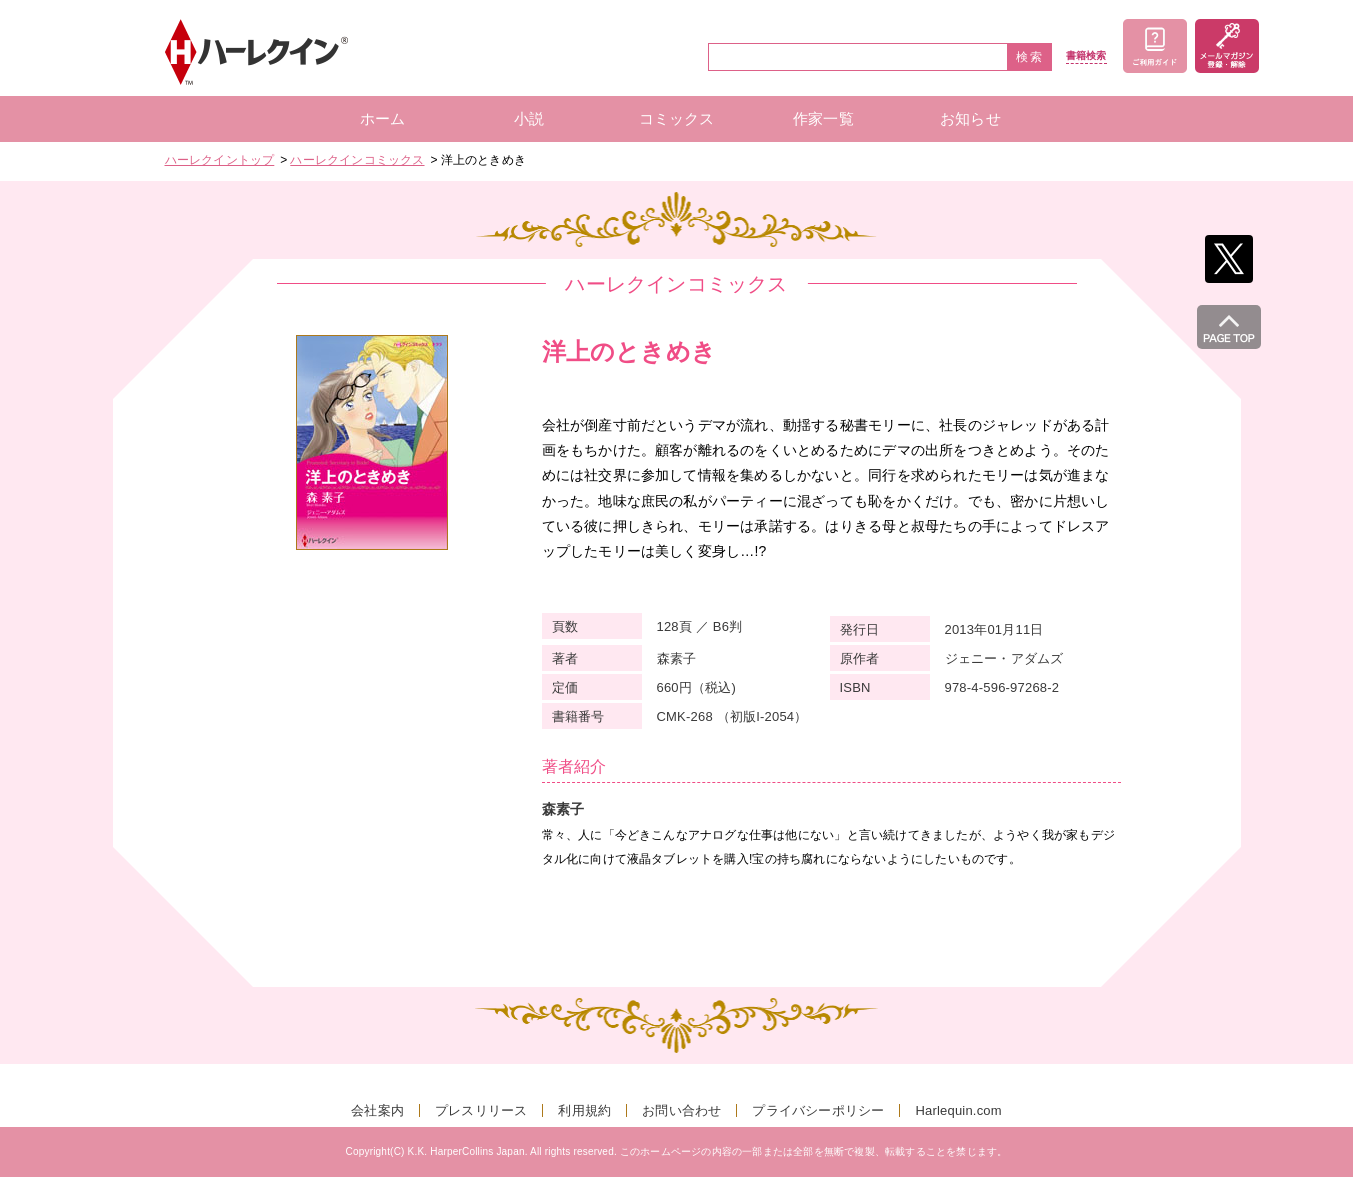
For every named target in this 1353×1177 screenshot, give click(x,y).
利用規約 (584, 1110)
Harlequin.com (958, 1110)
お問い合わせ (681, 1110)
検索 (1030, 57)
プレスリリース (481, 1110)
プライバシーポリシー (818, 1110)
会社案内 (377, 1110)
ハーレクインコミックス (357, 160)
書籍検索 (1086, 56)
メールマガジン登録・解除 (1227, 46)
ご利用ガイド (1155, 46)
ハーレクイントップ (220, 160)
